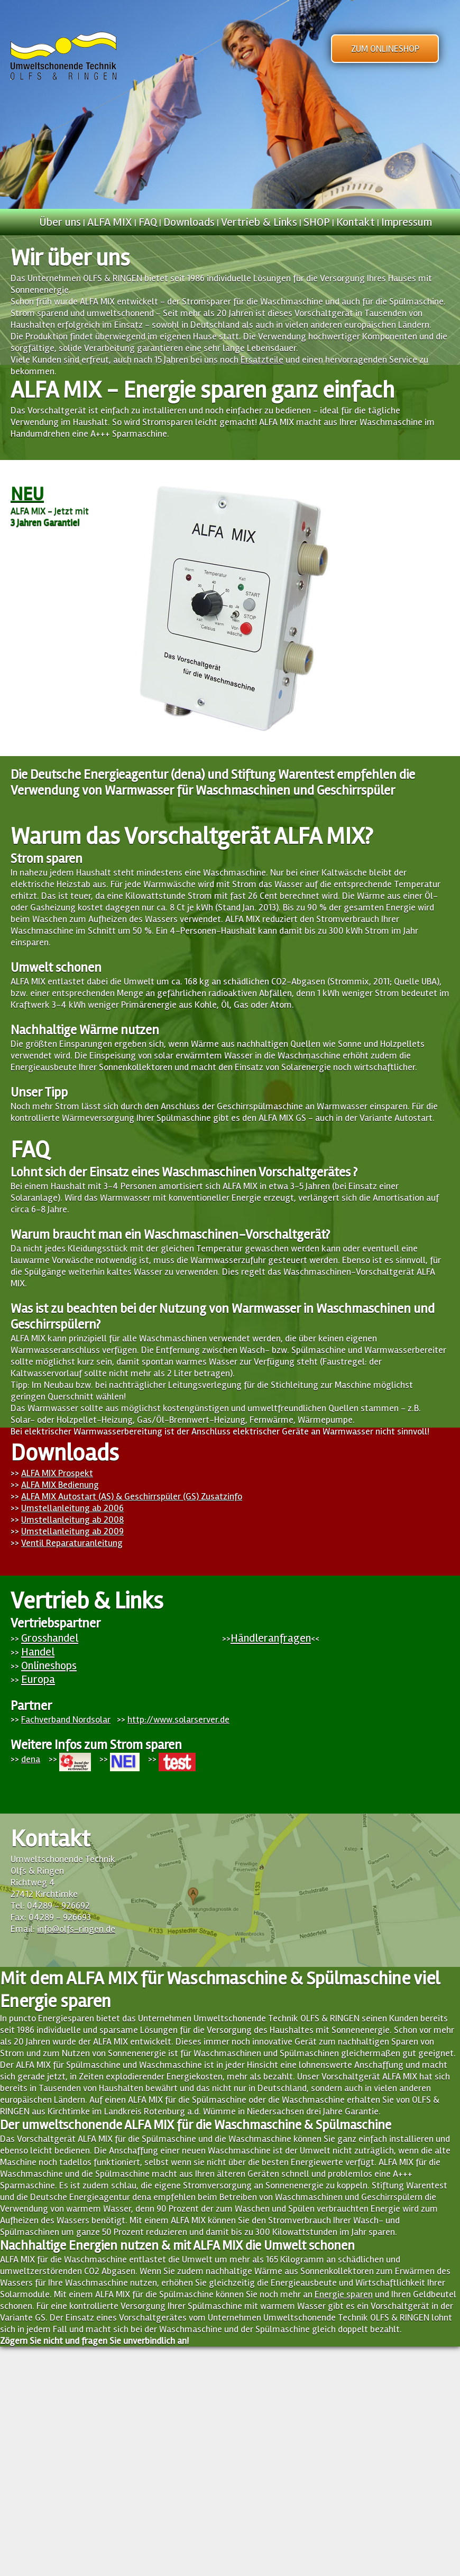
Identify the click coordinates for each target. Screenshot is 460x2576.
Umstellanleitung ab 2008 (72, 1519)
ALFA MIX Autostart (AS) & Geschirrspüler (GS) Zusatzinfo (131, 1496)
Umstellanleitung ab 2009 (72, 1531)
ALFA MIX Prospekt (57, 1473)
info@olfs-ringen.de (76, 1929)
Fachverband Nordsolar (66, 1719)
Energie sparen (344, 2294)
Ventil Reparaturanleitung (72, 1543)
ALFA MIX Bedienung (60, 1485)
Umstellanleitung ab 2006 (72, 1508)
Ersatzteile (262, 359)
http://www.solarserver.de (178, 1719)
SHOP (316, 222)
